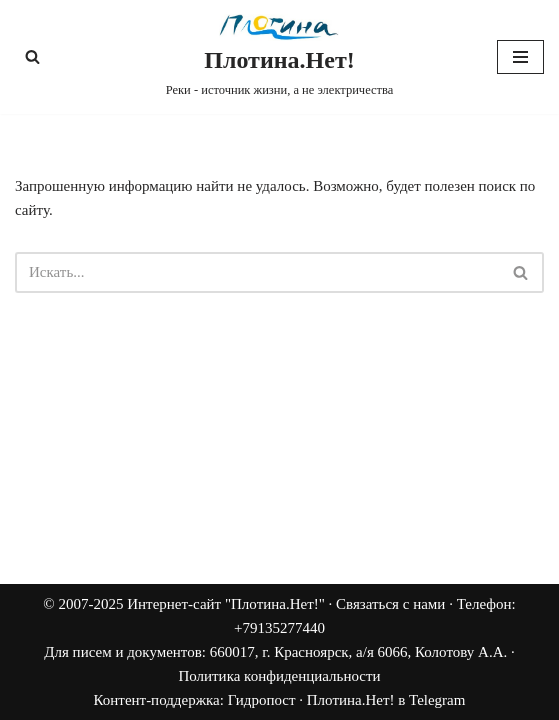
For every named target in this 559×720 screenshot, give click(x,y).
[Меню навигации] (520, 57)
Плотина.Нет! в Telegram (386, 700)
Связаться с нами (390, 604)
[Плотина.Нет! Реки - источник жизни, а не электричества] (280, 57)
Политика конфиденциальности (279, 676)
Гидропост (262, 700)
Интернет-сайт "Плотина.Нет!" (226, 604)
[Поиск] (32, 56)
